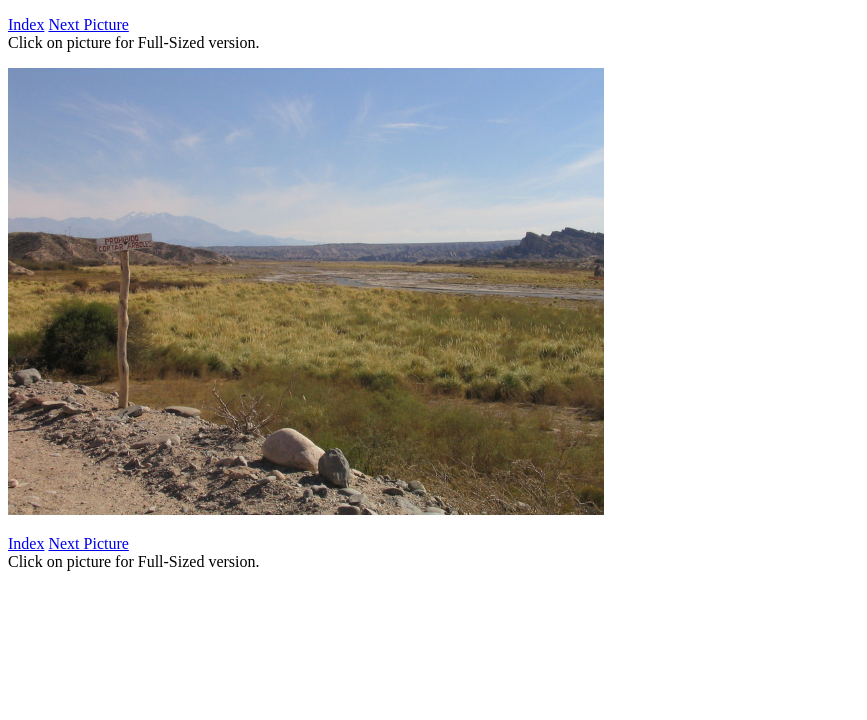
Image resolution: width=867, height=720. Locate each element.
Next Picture (88, 24)
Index (26, 24)
